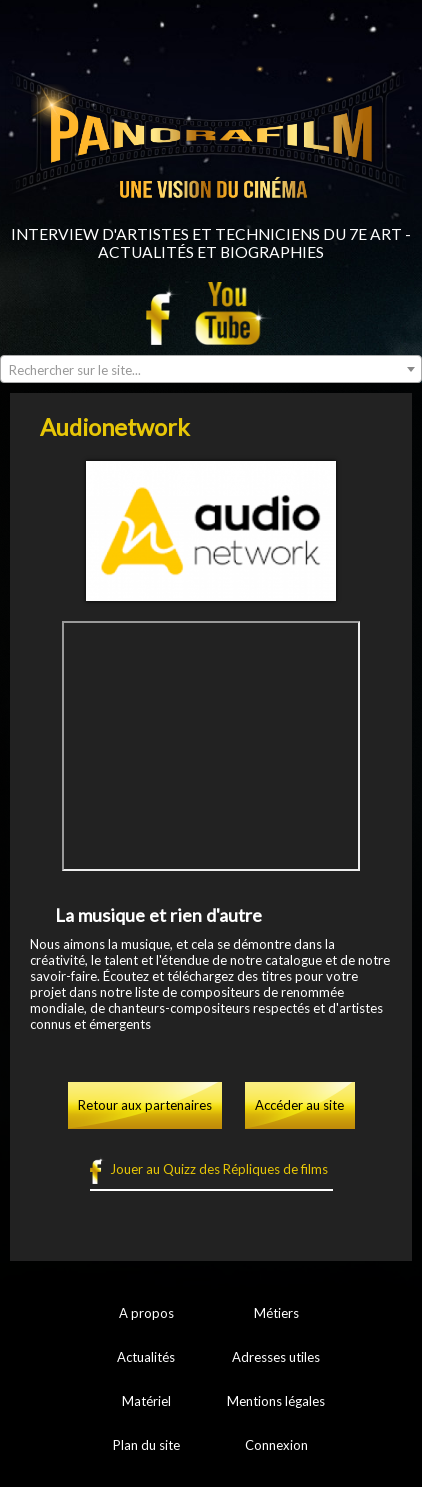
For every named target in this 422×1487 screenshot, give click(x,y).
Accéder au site (299, 1105)
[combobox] (211, 369)
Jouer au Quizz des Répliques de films (219, 1169)
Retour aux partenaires (145, 1105)
